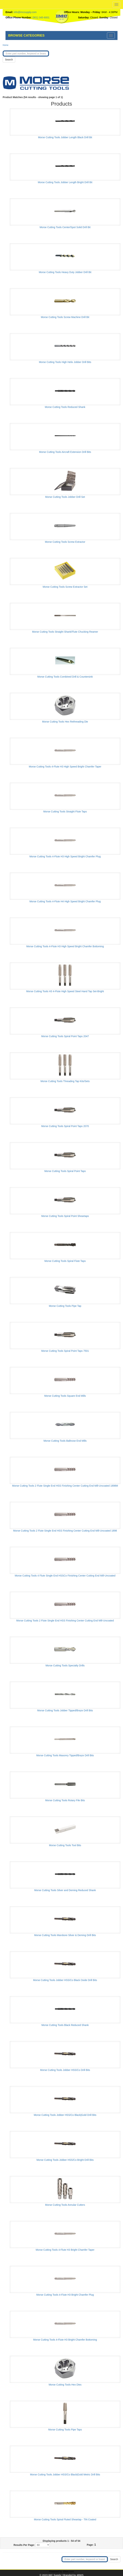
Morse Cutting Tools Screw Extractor (65, 541)
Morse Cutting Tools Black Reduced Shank (65, 2025)
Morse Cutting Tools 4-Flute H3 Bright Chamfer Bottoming (65, 2339)
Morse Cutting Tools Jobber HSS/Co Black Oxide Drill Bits (65, 1980)
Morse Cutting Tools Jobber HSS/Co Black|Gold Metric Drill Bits (65, 2474)
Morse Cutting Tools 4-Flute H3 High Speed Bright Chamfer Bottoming (65, 946)
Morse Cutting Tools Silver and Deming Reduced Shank (65, 1890)
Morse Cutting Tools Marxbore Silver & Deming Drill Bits (65, 1935)
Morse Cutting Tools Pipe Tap (65, 1305)
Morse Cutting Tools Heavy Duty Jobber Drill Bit (65, 272)
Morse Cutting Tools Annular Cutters (65, 2204)
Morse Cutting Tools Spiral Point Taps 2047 (65, 1036)
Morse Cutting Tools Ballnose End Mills (65, 1440)
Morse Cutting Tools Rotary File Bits (65, 1800)
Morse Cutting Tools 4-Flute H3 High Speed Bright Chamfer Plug (65, 856)
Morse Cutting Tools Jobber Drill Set (65, 496)
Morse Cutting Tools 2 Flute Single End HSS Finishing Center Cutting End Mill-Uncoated (65, 1620)
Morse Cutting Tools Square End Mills (65, 1395)
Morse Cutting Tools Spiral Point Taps (65, 1171)
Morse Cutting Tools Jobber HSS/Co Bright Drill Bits (65, 2159)
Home (5, 45)
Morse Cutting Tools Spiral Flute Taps (65, 1261)
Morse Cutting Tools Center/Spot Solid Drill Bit (65, 227)
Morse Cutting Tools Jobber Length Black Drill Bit (65, 137)
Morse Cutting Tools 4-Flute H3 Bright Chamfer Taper (65, 2249)
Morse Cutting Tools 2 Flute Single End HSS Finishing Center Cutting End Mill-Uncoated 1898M (65, 1485)
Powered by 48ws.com (61, 2571)
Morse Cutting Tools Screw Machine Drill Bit (65, 317)
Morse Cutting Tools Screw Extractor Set (65, 586)
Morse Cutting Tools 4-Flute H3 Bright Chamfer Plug (65, 2294)
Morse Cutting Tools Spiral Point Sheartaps (65, 1216)
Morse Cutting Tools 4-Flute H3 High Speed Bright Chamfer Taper (65, 766)
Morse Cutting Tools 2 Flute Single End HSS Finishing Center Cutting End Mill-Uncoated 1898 (65, 1530)
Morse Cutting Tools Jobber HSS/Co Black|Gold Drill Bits (65, 2115)
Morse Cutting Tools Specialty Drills (64, 1665)
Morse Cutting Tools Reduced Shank (65, 407)
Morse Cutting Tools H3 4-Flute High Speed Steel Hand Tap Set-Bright (65, 991)
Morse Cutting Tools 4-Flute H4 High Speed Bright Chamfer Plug (65, 901)
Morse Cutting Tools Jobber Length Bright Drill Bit (65, 182)
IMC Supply (11, 4)
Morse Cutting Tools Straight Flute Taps (65, 811)
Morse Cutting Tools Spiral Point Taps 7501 (65, 1350)
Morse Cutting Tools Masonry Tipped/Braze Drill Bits (65, 1755)
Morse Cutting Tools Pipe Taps (65, 2429)
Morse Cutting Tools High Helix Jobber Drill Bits (65, 362)
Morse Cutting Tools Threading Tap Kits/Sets (64, 1081)
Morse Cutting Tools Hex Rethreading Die (65, 721)
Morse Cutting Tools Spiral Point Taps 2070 (65, 1126)
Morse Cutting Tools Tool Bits (65, 1845)
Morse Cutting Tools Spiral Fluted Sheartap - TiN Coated (65, 2519)
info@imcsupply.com (25, 12)
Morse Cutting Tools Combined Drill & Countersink (65, 676)
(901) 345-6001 (41, 17)
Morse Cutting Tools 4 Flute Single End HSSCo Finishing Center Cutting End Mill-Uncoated (65, 1575)
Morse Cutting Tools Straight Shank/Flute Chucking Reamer (65, 631)
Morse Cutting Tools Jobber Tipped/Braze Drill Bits (65, 1710)
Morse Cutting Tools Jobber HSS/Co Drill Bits (65, 2070)
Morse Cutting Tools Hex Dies (65, 2384)
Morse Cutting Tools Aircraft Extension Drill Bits (65, 452)
